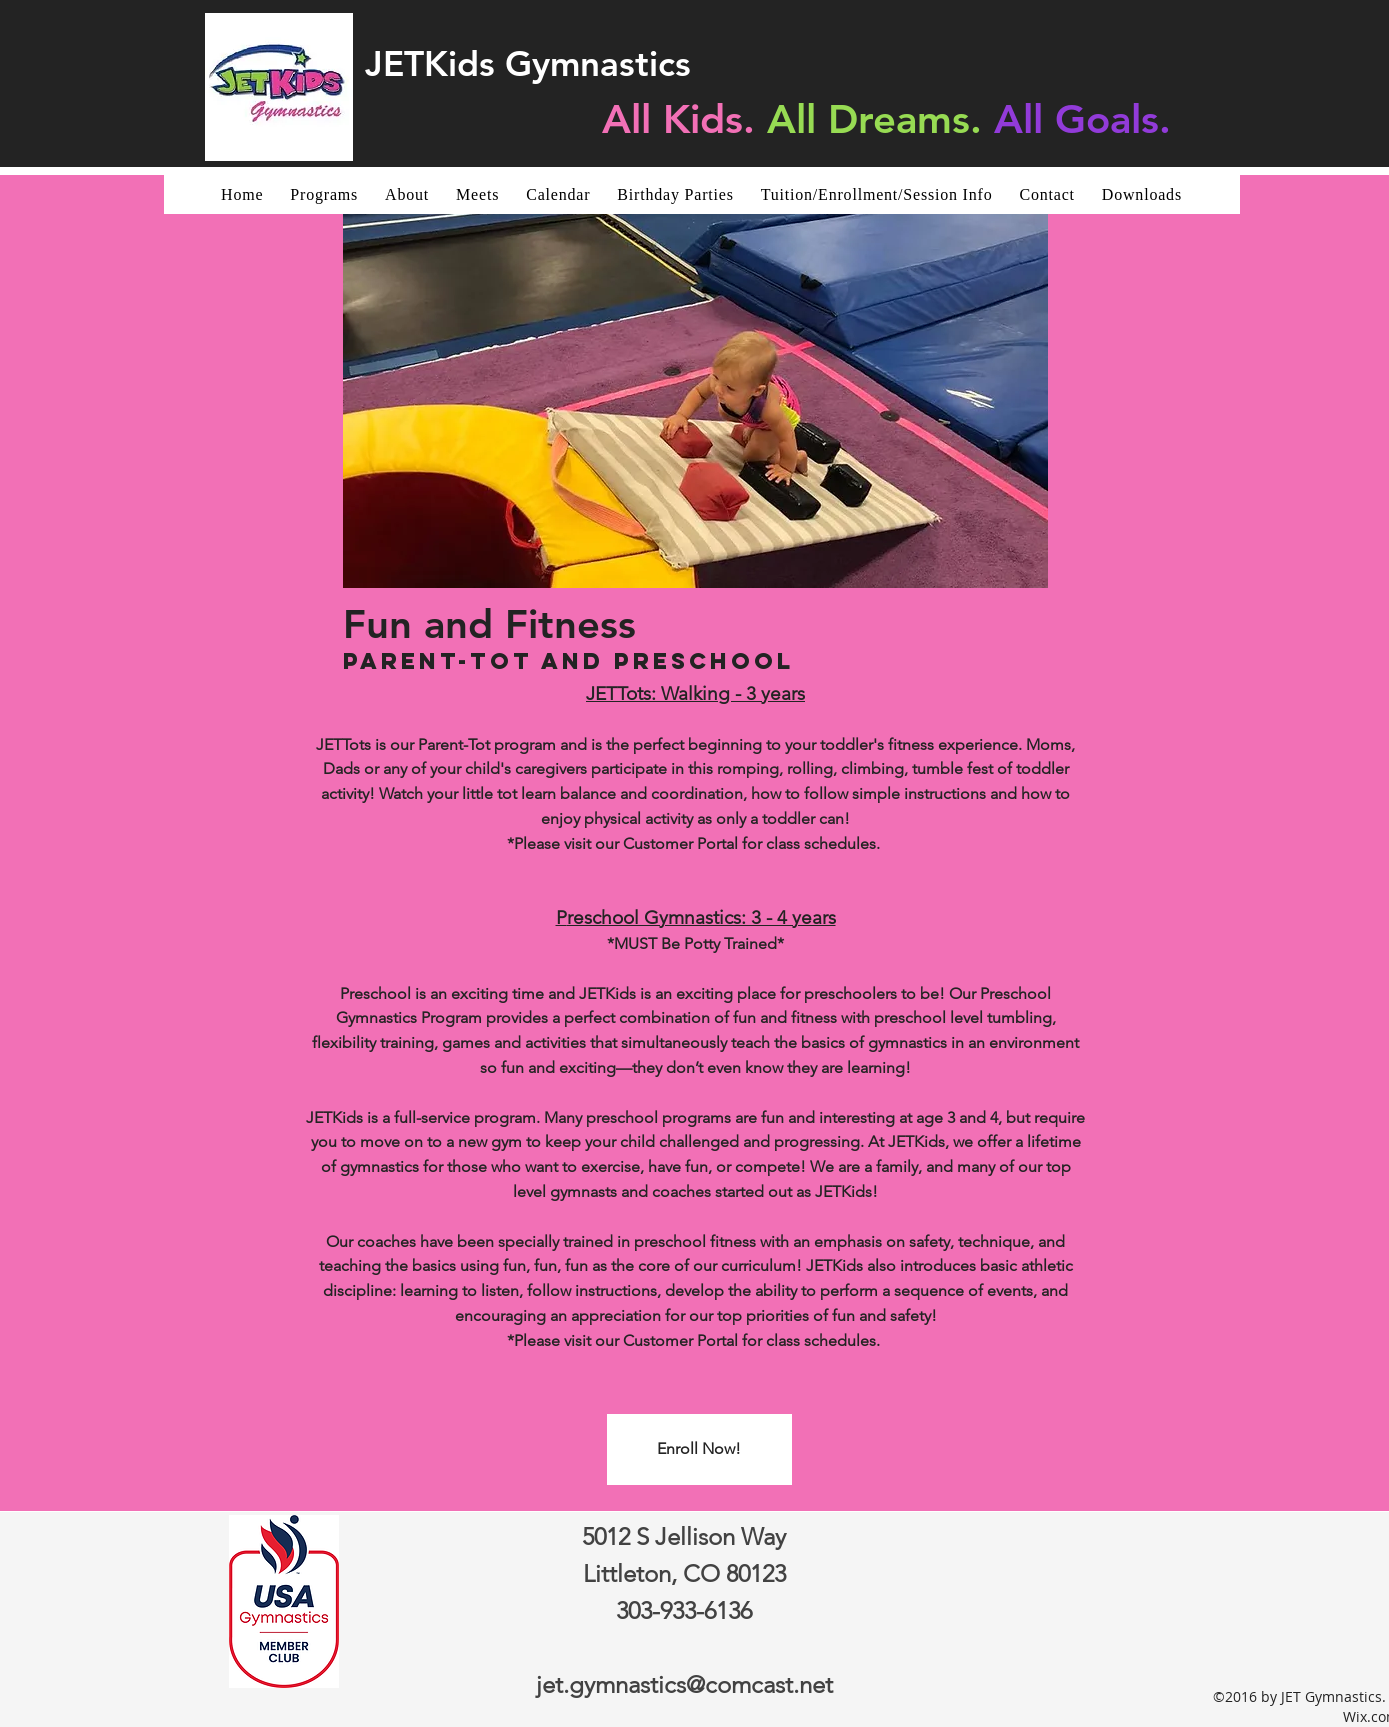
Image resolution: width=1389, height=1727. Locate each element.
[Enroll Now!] (699, 1449)
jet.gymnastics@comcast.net (684, 1684)
